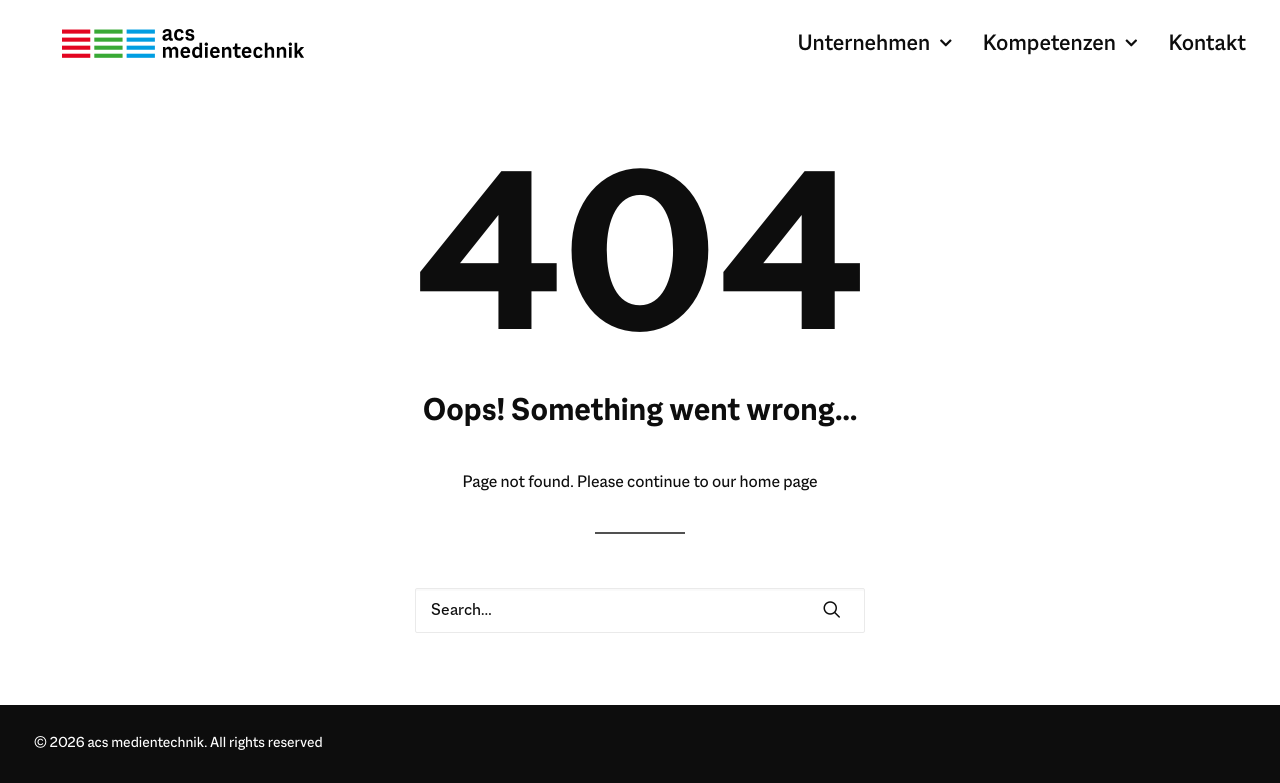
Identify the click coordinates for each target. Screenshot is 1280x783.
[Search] (640, 610)
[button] (832, 611)
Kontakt (1207, 56)
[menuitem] (881, 56)
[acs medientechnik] (200, 56)
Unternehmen (874, 56)
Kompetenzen (1060, 56)
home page (779, 482)
